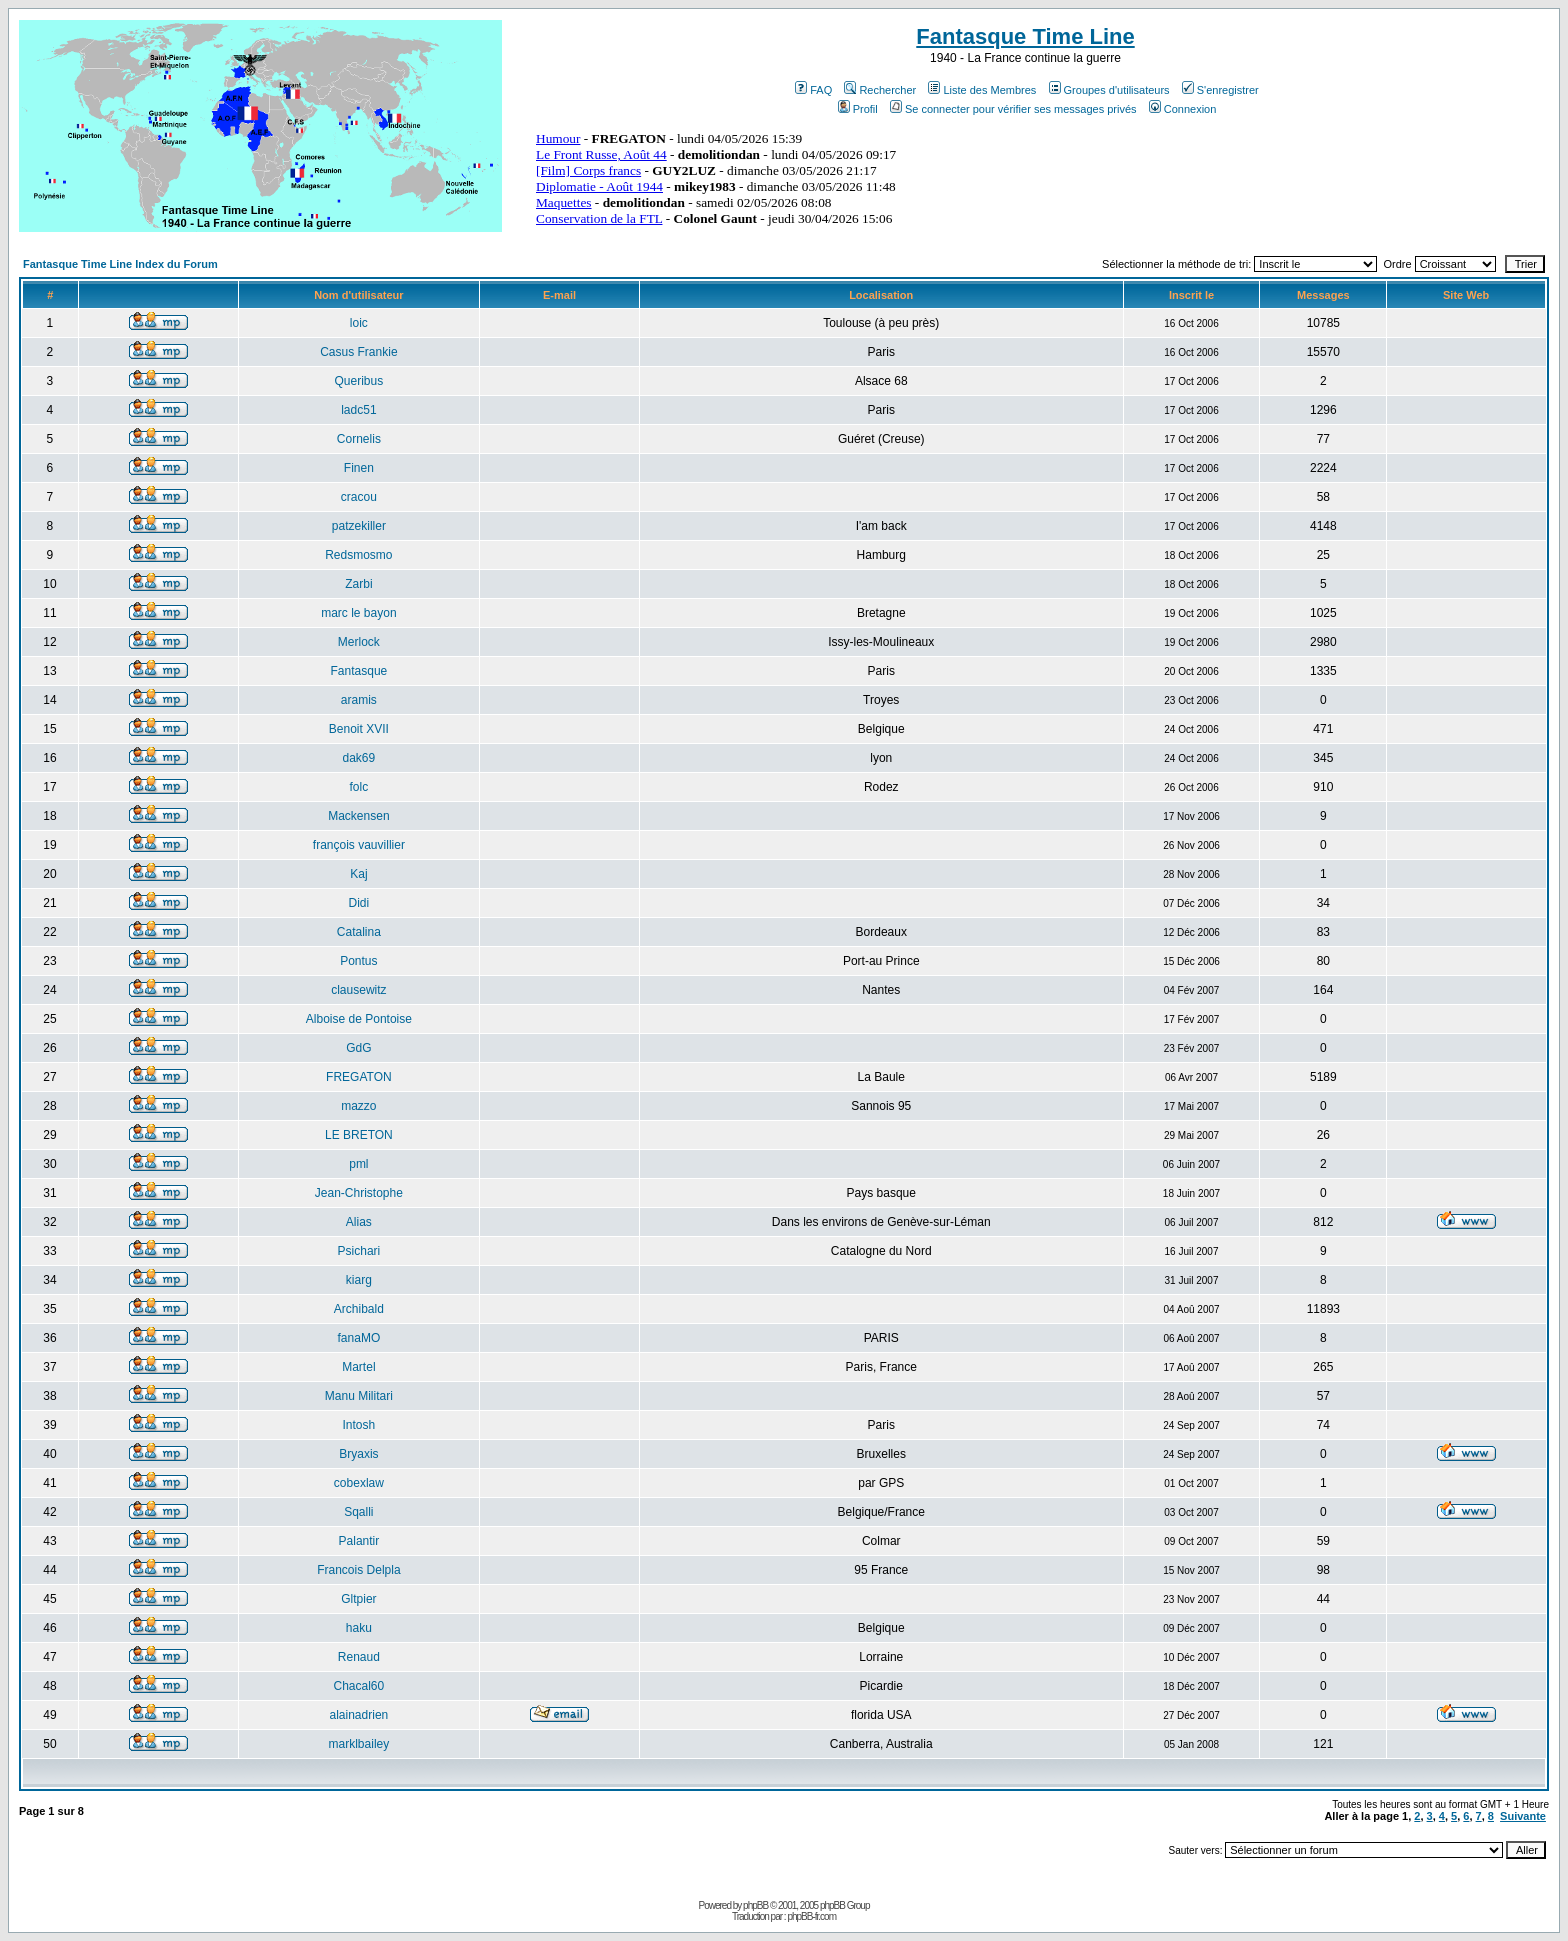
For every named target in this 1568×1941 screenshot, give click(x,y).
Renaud (359, 1657)
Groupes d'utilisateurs (1109, 90)
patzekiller (359, 526)
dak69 (359, 758)
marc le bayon (358, 613)
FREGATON (359, 1077)
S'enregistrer (1220, 90)
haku (359, 1628)
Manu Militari (359, 1396)
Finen (359, 468)
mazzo (358, 1106)
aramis (359, 700)
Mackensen (358, 816)
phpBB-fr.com (811, 1916)
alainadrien (359, 1715)
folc (359, 787)
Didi (359, 903)
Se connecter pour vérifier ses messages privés (1013, 109)
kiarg (359, 1280)
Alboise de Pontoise (359, 1019)
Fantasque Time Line (1025, 36)
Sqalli (358, 1512)
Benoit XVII (359, 729)
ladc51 (358, 410)
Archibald (359, 1309)
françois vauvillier (359, 845)
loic (359, 323)
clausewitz (358, 990)
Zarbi (358, 584)
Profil (858, 109)
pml (358, 1164)
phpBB (755, 1905)
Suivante (1523, 1816)
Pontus (358, 961)
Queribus (359, 381)
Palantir (359, 1541)
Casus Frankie (358, 352)
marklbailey (359, 1744)
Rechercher (880, 90)
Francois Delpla (358, 1570)
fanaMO (359, 1338)
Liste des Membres (982, 90)
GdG (358, 1048)
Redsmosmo (358, 555)
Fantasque (359, 671)
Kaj (358, 874)
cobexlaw (359, 1483)
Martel (358, 1367)
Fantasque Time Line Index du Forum (120, 264)
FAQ (813, 90)
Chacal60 (359, 1686)
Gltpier (358, 1599)
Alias (359, 1222)
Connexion (1183, 109)
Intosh (359, 1425)
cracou (359, 497)
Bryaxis (358, 1454)
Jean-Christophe (359, 1193)
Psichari (359, 1251)
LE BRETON (359, 1135)
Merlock (359, 642)
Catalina (359, 932)
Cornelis (359, 439)
